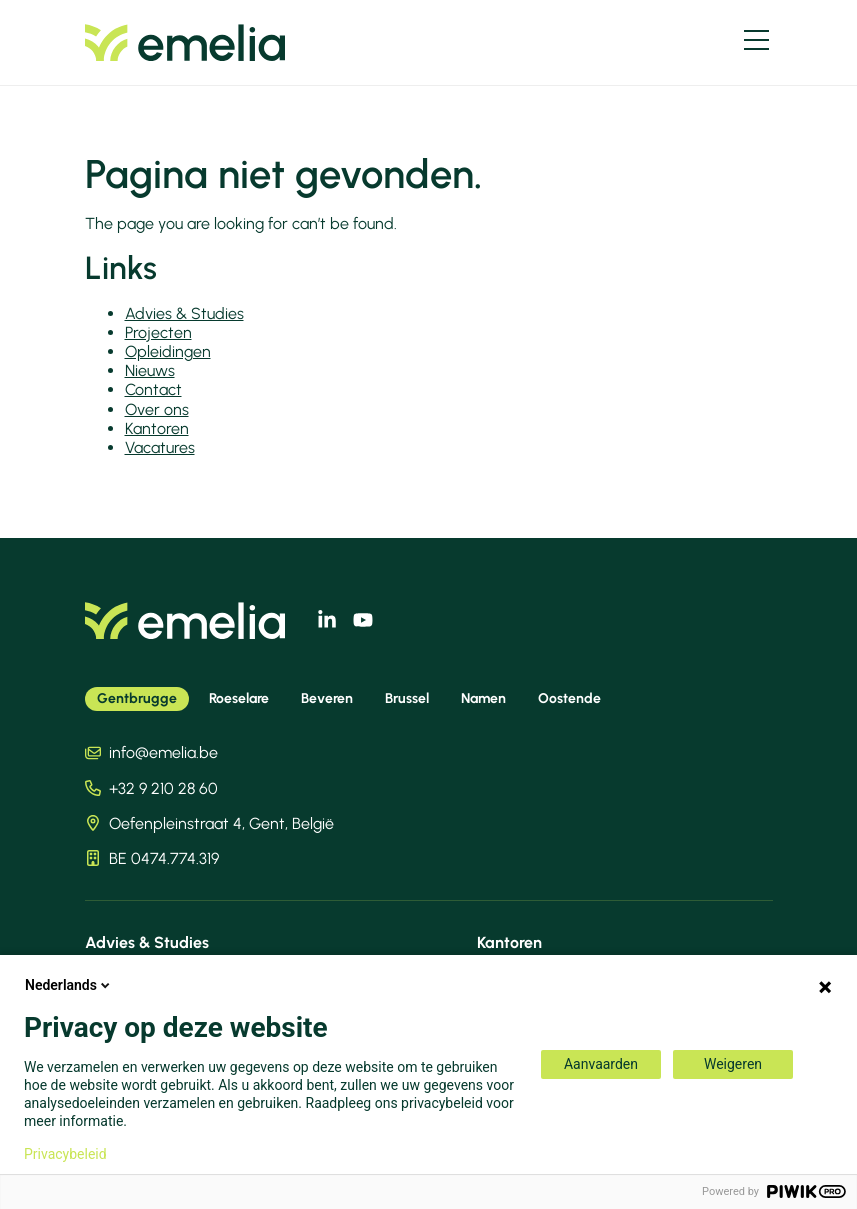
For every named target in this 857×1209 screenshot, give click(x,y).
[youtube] (363, 620)
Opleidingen (168, 351)
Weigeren (733, 1064)
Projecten (158, 332)
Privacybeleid (65, 1154)
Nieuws (150, 370)
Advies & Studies (184, 313)
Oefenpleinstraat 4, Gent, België (221, 823)
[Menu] (757, 40)
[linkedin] (327, 620)
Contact (153, 389)
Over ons (157, 409)
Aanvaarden (601, 1064)
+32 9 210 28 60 (163, 788)
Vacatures (160, 447)
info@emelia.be (163, 752)
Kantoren (157, 428)
